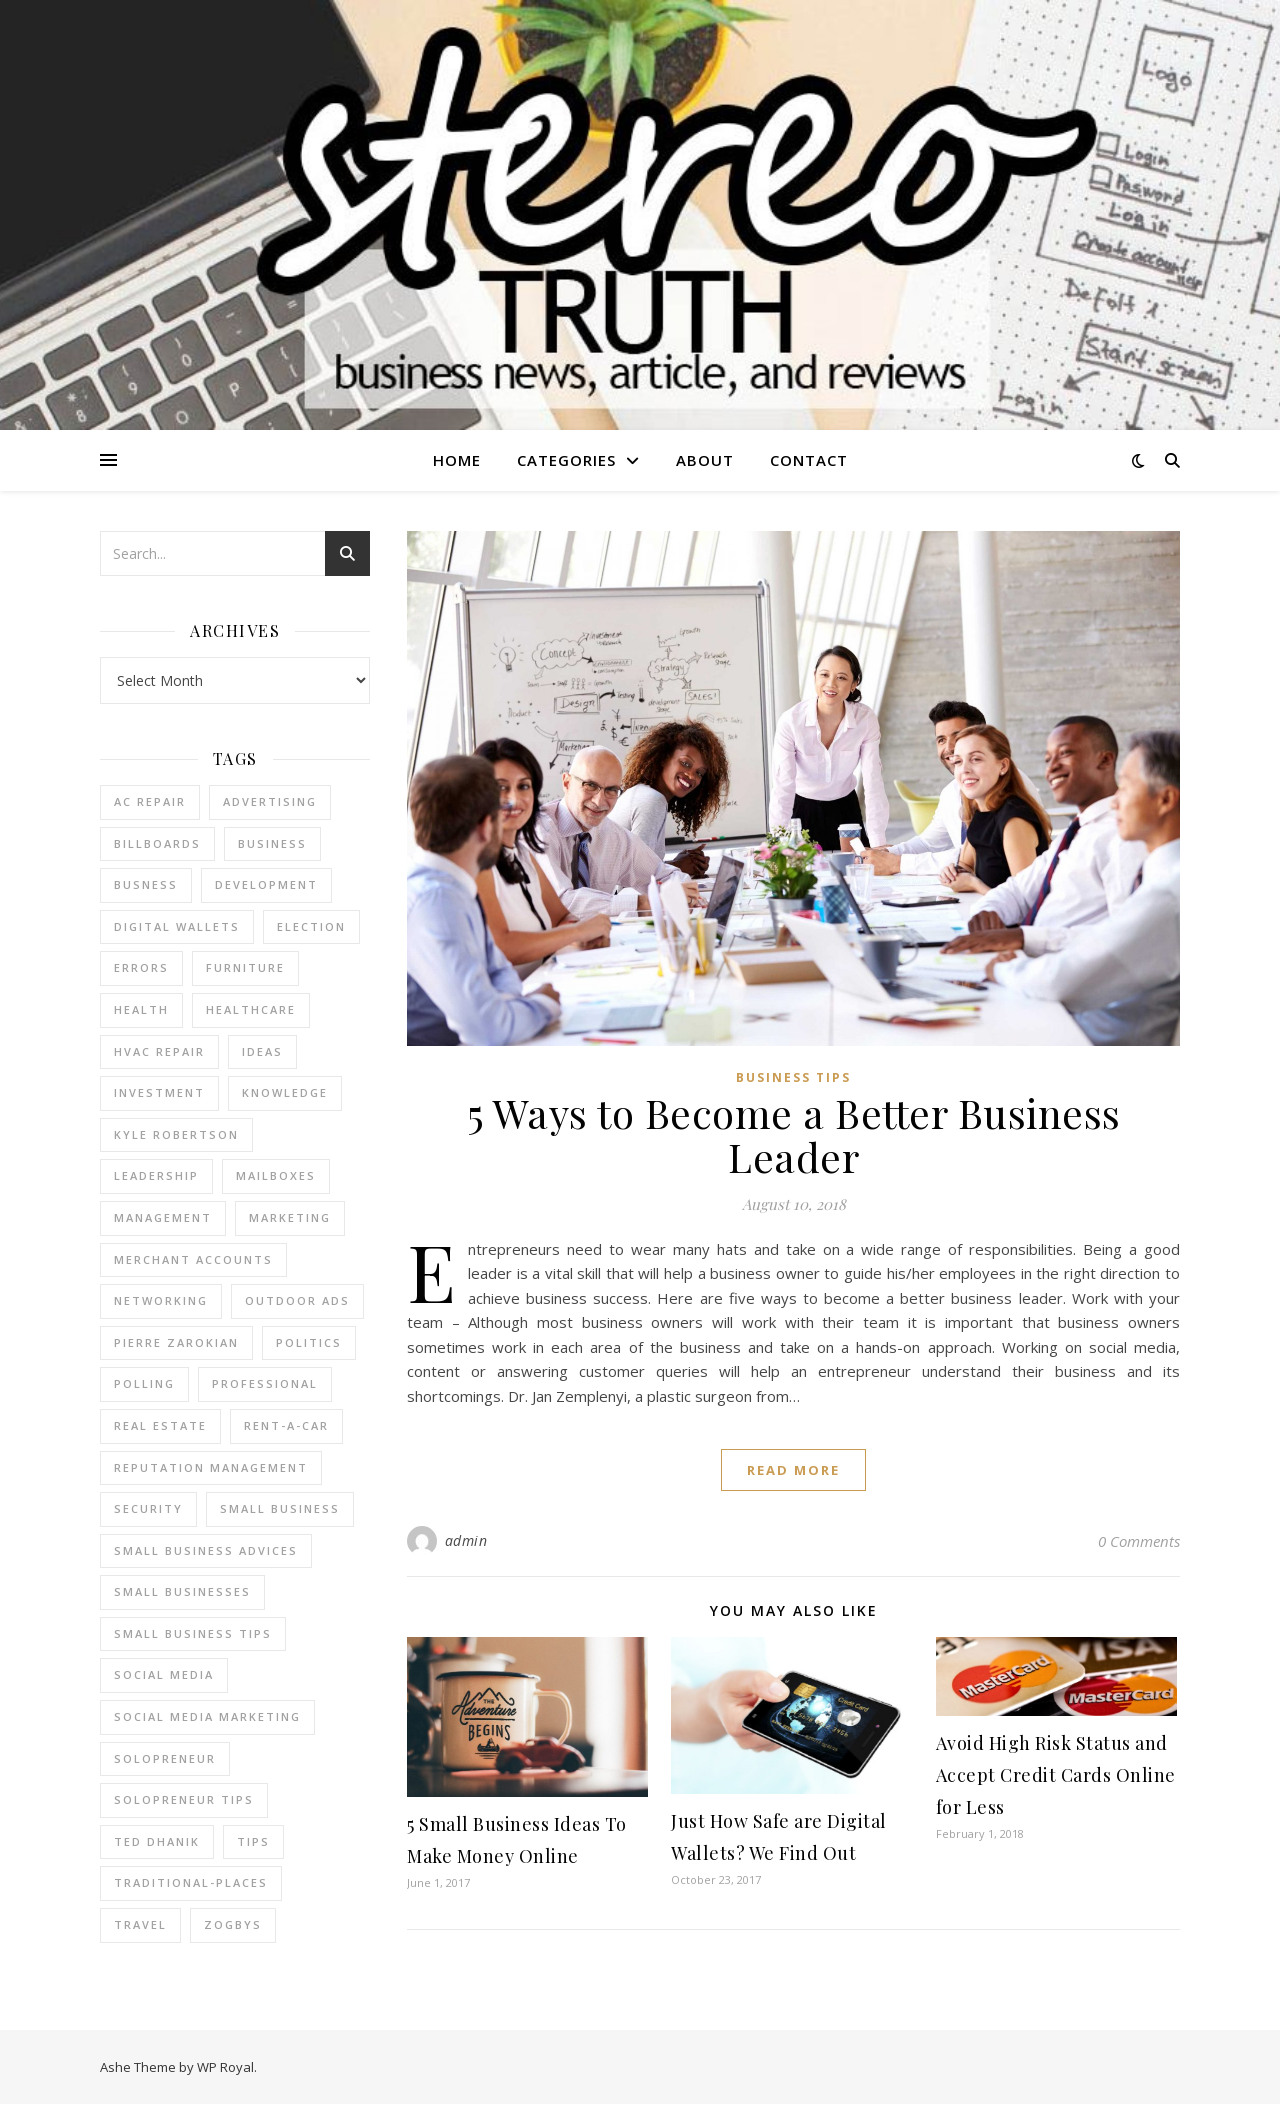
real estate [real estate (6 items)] (160, 1425)
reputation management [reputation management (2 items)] (211, 1467)
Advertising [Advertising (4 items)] (270, 801)
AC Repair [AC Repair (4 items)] (150, 801)
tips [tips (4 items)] (253, 1841)
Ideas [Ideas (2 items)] (262, 1051)
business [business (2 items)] (272, 843)
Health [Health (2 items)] (141, 1009)
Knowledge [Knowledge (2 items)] (285, 1092)
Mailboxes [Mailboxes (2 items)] (276, 1175)
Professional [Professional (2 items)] (265, 1383)
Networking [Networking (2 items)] (161, 1300)
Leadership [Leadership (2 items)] (156, 1175)
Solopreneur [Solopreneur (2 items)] (165, 1758)
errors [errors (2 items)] (141, 967)
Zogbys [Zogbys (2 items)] (233, 1924)
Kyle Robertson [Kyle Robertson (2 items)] (176, 1134)
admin (466, 1540)
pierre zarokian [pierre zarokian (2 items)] (176, 1342)
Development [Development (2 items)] (266, 884)
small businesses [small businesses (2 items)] (182, 1591)
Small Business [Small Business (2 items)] (280, 1508)
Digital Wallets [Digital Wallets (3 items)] (177, 926)
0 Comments (1139, 1541)
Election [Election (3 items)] (311, 926)
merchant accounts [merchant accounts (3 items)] (193, 1259)
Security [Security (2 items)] (148, 1508)
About (705, 460)
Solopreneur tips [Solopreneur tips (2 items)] (184, 1799)
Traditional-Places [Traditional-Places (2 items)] (191, 1882)
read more (793, 1470)
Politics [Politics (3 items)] (309, 1342)
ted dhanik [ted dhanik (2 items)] (157, 1841)
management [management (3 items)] (163, 1217)
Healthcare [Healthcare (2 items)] (251, 1009)
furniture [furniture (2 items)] (245, 967)
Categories (566, 460)
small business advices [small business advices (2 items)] (206, 1550)
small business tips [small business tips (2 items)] (193, 1633)
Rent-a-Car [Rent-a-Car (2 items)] (286, 1425)
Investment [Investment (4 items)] (159, 1092)
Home (457, 460)
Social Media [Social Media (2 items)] (164, 1674)
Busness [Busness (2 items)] (146, 884)
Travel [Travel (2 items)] (140, 1924)
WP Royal (225, 2067)
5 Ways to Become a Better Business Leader (794, 1134)
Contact (809, 460)
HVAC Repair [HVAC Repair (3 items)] (159, 1051)
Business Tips (793, 1077)
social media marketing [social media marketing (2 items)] (207, 1716)
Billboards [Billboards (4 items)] (157, 843)
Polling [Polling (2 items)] (144, 1383)
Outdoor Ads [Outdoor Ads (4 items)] (297, 1300)
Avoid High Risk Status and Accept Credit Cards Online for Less (1056, 1775)
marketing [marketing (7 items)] (290, 1217)
